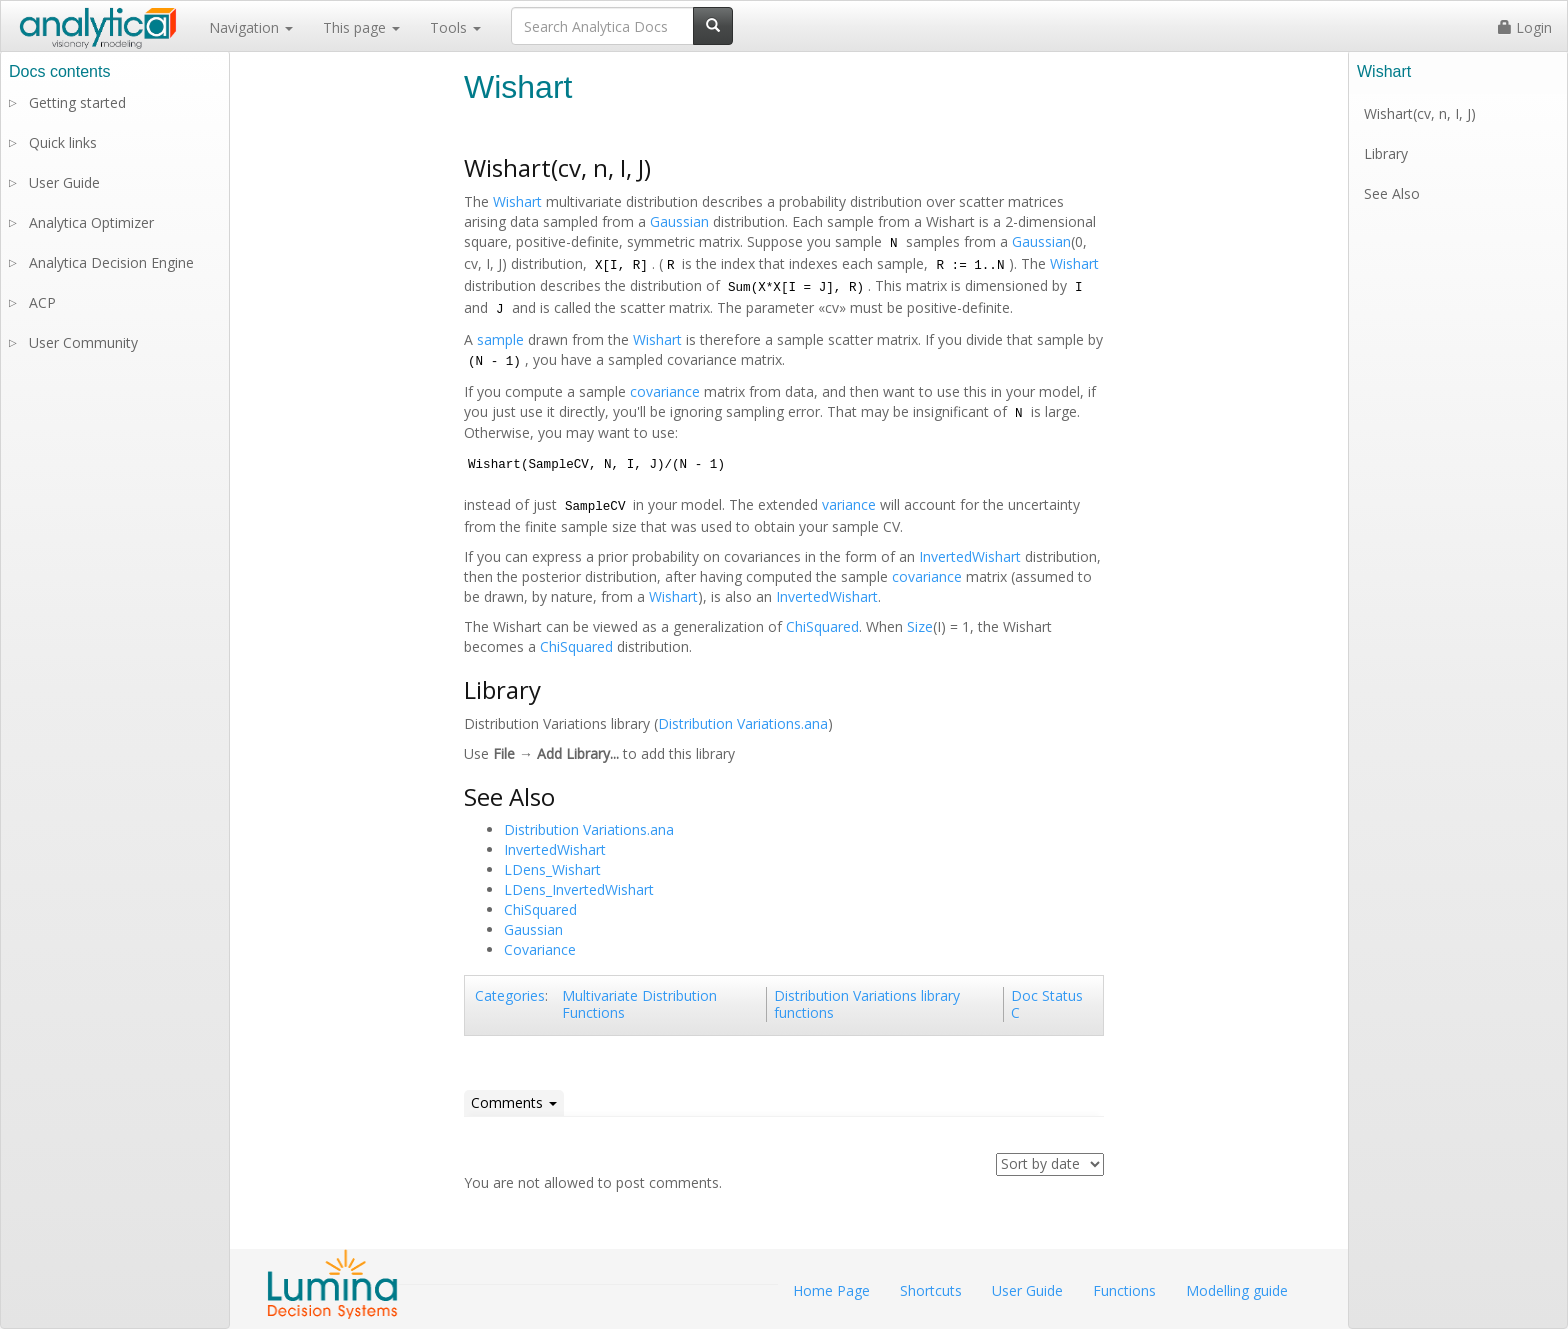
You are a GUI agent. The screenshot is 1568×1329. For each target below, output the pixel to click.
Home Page (831, 1290)
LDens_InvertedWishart (579, 889)
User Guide (64, 182)
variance (849, 504)
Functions (1124, 1290)
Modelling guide (1237, 1290)
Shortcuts (931, 1290)
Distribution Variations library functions (867, 1004)
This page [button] (361, 27)
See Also (1392, 193)
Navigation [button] (251, 27)
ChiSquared (822, 626)
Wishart (517, 201)
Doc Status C (1047, 1004)
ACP (42, 302)
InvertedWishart (970, 556)
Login (1525, 27)
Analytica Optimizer (91, 222)
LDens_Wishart (552, 869)
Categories (510, 995)
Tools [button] (455, 27)
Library (1386, 153)
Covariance (540, 949)
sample (500, 339)
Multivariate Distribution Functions (639, 1004)
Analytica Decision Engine (111, 262)
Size (920, 626)
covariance (665, 391)
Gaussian (679, 221)
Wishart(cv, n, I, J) (1420, 113)
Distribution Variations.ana (743, 723)
